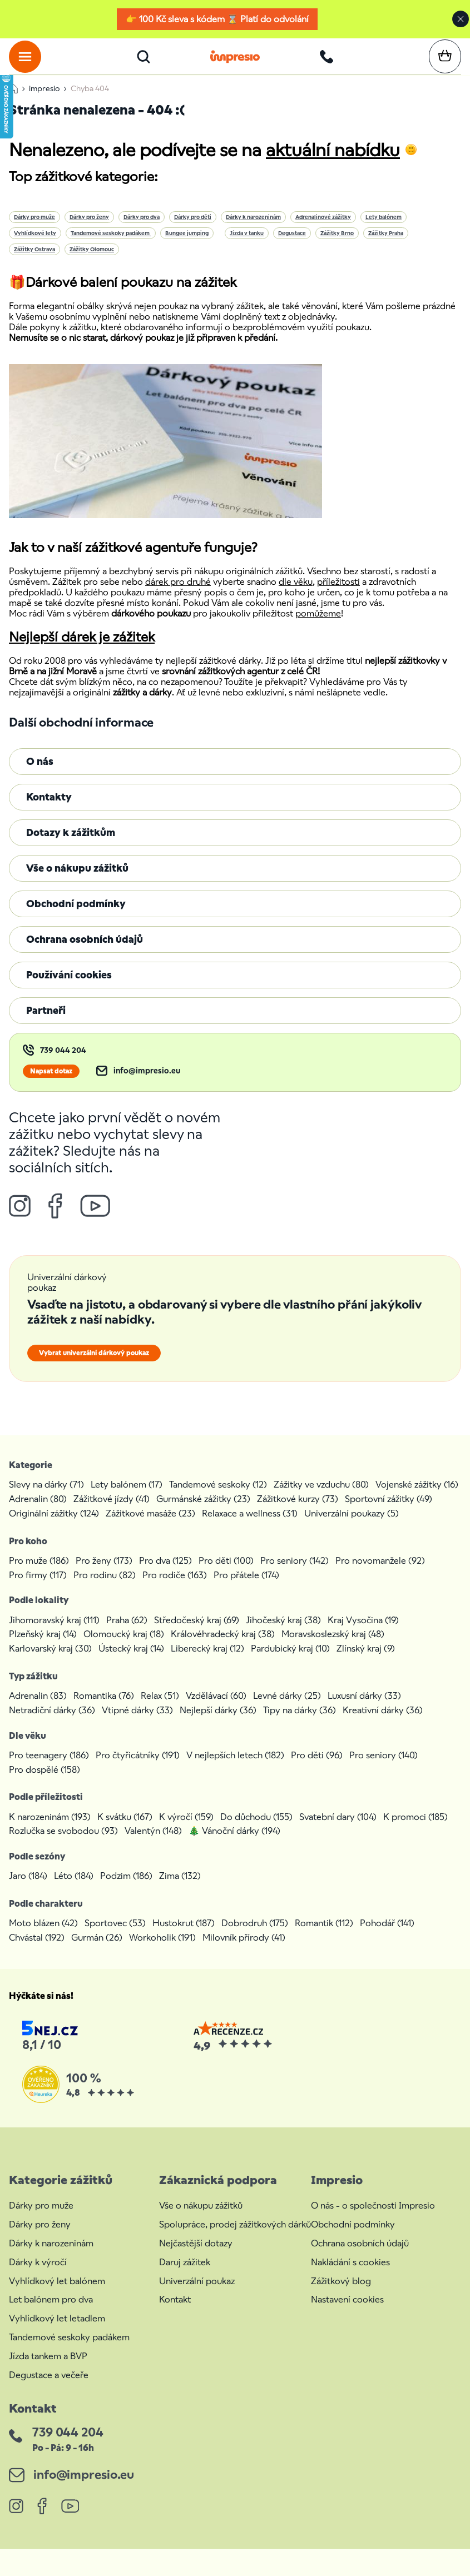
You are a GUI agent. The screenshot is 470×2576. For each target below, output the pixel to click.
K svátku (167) (124, 1829)
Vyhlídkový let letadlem (57, 2331)
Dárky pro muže (34, 230)
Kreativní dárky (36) (383, 1723)
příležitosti (338, 594)
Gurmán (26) (96, 1950)
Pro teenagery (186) (49, 1768)
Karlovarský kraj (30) (50, 1661)
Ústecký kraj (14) (131, 1661)
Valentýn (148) (153, 1844)
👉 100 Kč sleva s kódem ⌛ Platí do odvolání (217, 19)
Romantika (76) (103, 1708)
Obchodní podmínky (76, 916)
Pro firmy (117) (38, 1588)
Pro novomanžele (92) (380, 1573)
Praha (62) (126, 1633)
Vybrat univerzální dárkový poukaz (94, 1366)
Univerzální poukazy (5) (351, 1526)
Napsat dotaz (51, 1084)
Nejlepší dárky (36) (218, 1723)
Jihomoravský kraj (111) (54, 1633)
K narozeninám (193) (50, 1829)
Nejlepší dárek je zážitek (82, 650)
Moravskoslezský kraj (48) (332, 1647)
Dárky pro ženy (89, 230)
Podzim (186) (126, 1889)
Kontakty (49, 809)
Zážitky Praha (385, 246)
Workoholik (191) (162, 1950)
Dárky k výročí (38, 2275)
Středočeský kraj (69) (196, 1633)
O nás (39, 774)
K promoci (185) (415, 1829)
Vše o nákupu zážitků (77, 881)
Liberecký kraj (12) (207, 1661)
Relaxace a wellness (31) (250, 1526)
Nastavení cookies (347, 2313)
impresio (44, 101)
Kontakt (175, 2313)
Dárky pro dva (141, 230)
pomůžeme (318, 626)
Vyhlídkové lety (35, 246)
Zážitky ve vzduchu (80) (321, 1497)
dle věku (296, 594)
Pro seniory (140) (383, 1768)
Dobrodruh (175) (254, 1936)
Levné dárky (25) (287, 1708)
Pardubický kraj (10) (290, 1661)
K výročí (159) (186, 1829)
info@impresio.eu (146, 1084)
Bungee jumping (187, 246)
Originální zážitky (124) (54, 1526)
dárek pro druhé (178, 594)
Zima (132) (180, 1889)
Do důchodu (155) (256, 1829)
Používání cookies (69, 987)
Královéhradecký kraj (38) (223, 1647)
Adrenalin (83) (38, 1708)
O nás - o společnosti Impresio (373, 2219)
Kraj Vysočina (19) (363, 1633)
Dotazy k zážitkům (70, 845)
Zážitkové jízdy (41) (111, 1511)
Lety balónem (383, 230)
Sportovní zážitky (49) (388, 1511)
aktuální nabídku (333, 163)
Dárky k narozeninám (253, 230)
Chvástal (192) (37, 1950)
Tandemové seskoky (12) (218, 1497)
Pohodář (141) (387, 1936)
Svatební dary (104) (338, 1829)
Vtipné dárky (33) (137, 1723)
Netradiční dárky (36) (52, 1723)
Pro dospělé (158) (44, 1782)
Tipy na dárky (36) (299, 1723)
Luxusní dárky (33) (364, 1708)
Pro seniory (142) (294, 1573)
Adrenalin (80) (38, 1511)
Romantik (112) (324, 1936)
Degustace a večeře (48, 2388)
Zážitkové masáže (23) (150, 1526)
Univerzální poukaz (197, 2294)
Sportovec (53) (115, 1936)
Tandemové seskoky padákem (111, 246)
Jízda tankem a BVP (48, 2369)
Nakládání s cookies (350, 2275)
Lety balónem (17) (126, 1497)
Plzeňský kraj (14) (43, 1647)
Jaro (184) (28, 1889)
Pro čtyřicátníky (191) (138, 1768)
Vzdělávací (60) (216, 1708)
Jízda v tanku (247, 246)
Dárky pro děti (192, 230)
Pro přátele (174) (246, 1588)
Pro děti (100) (226, 1573)
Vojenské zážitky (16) (416, 1497)
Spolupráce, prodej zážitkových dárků (235, 2237)
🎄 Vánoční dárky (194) (234, 1844)
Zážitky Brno (337, 246)
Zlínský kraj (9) (366, 1661)
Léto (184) (73, 1889)
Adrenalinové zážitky (323, 230)
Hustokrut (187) (183, 1936)
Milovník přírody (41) (243, 1950)
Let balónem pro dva (51, 2313)
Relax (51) (160, 1708)
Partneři (46, 1023)
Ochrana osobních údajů (84, 952)
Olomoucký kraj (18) (123, 1647)
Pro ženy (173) (104, 1573)
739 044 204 (63, 1062)
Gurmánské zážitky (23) (203, 1511)
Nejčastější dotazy (195, 2256)
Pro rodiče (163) (174, 1588)
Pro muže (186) (39, 1573)
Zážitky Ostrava (34, 262)
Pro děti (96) (317, 1768)
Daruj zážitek (184, 2275)
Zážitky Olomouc (92, 262)
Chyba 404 (90, 101)
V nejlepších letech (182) (235, 1768)
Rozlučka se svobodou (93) (63, 1844)
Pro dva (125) (165, 1573)
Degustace (292, 246)
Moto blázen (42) (43, 1936)
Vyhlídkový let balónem (57, 2294)
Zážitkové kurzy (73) (297, 1511)
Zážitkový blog (341, 2294)
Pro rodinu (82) (104, 1588)
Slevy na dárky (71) (46, 1497)
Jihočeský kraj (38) (283, 1633)
